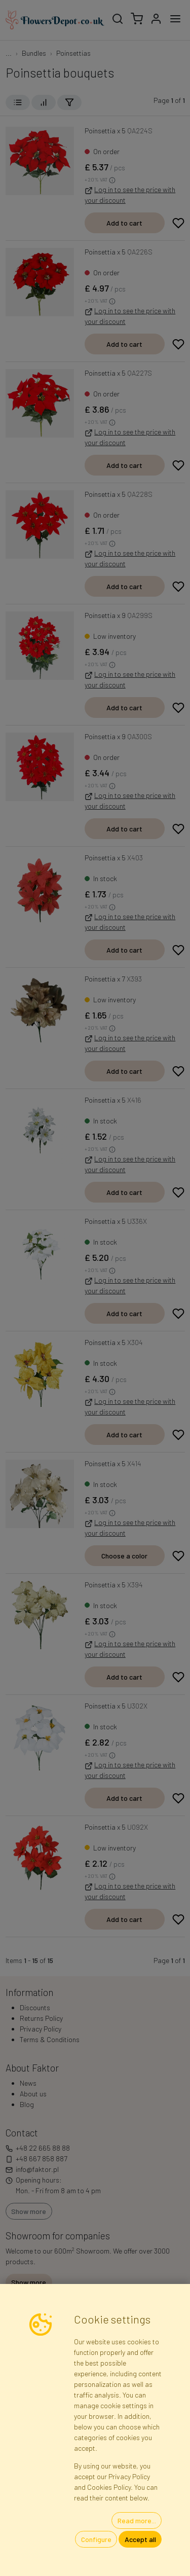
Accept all (140, 2539)
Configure (96, 2539)
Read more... (137, 2520)
